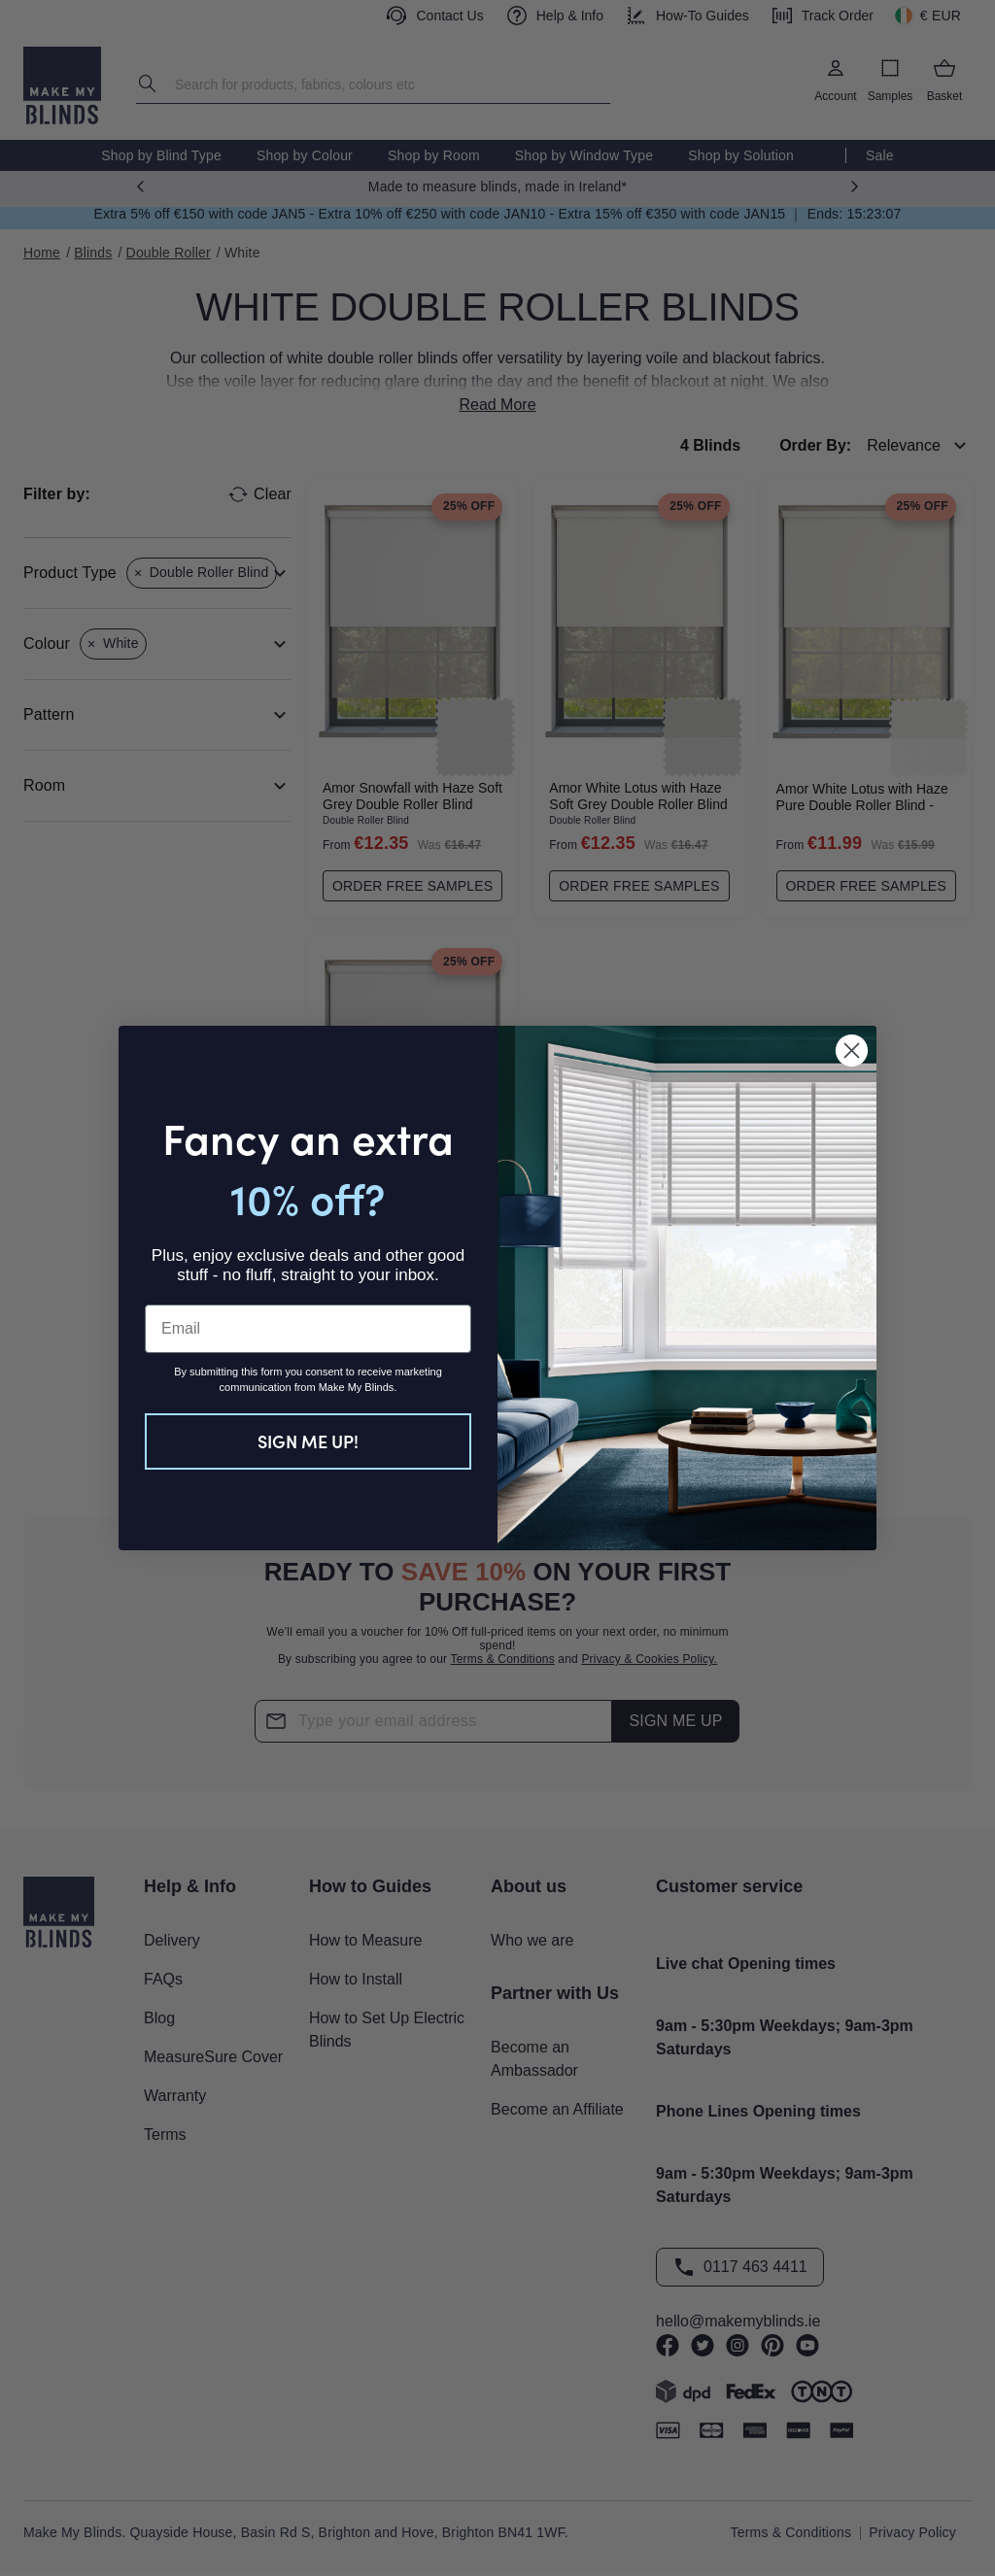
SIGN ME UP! (308, 1441)
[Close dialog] (852, 1051)
